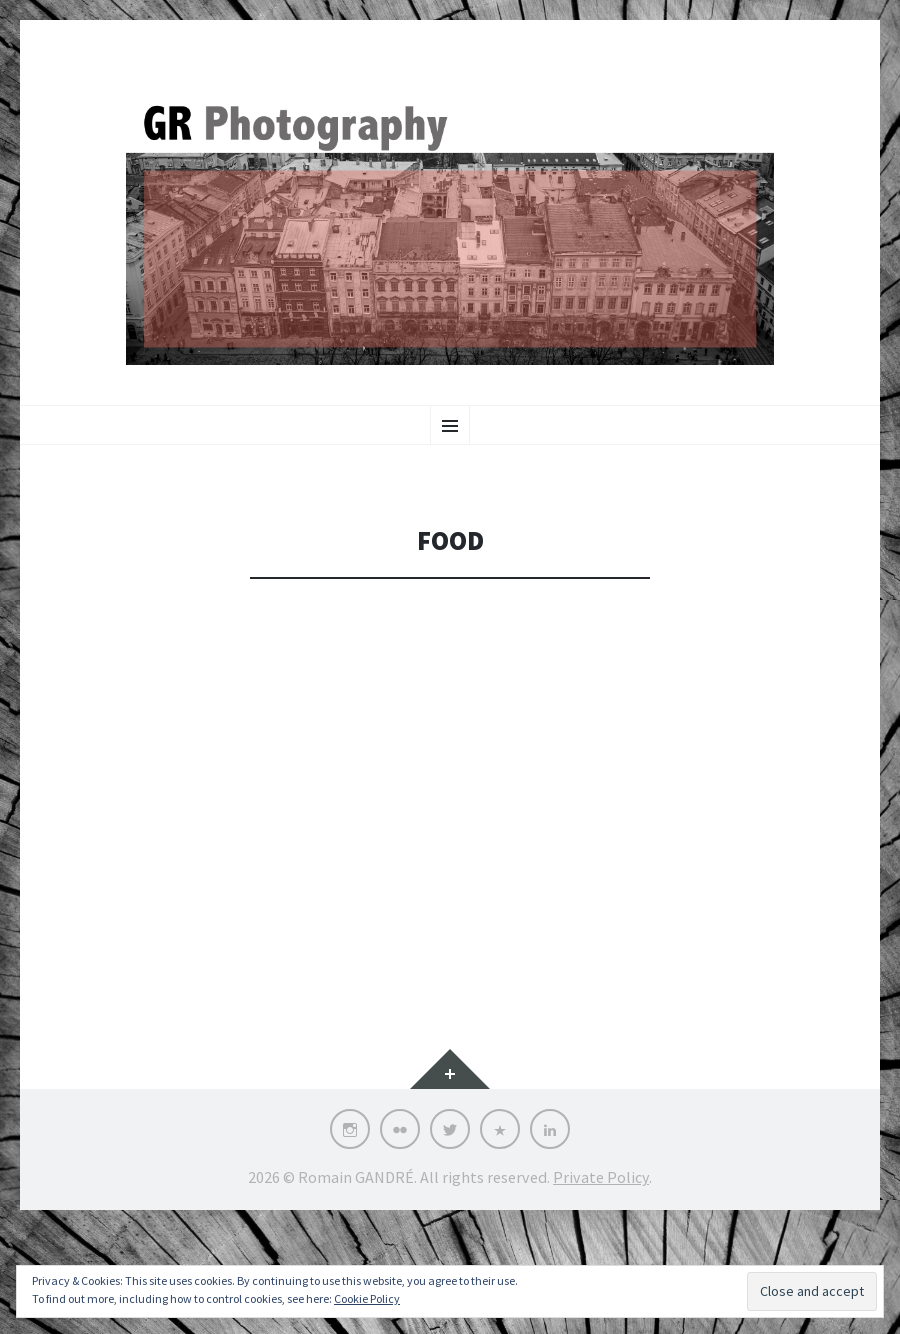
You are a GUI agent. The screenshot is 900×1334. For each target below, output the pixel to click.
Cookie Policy (367, 1298)
